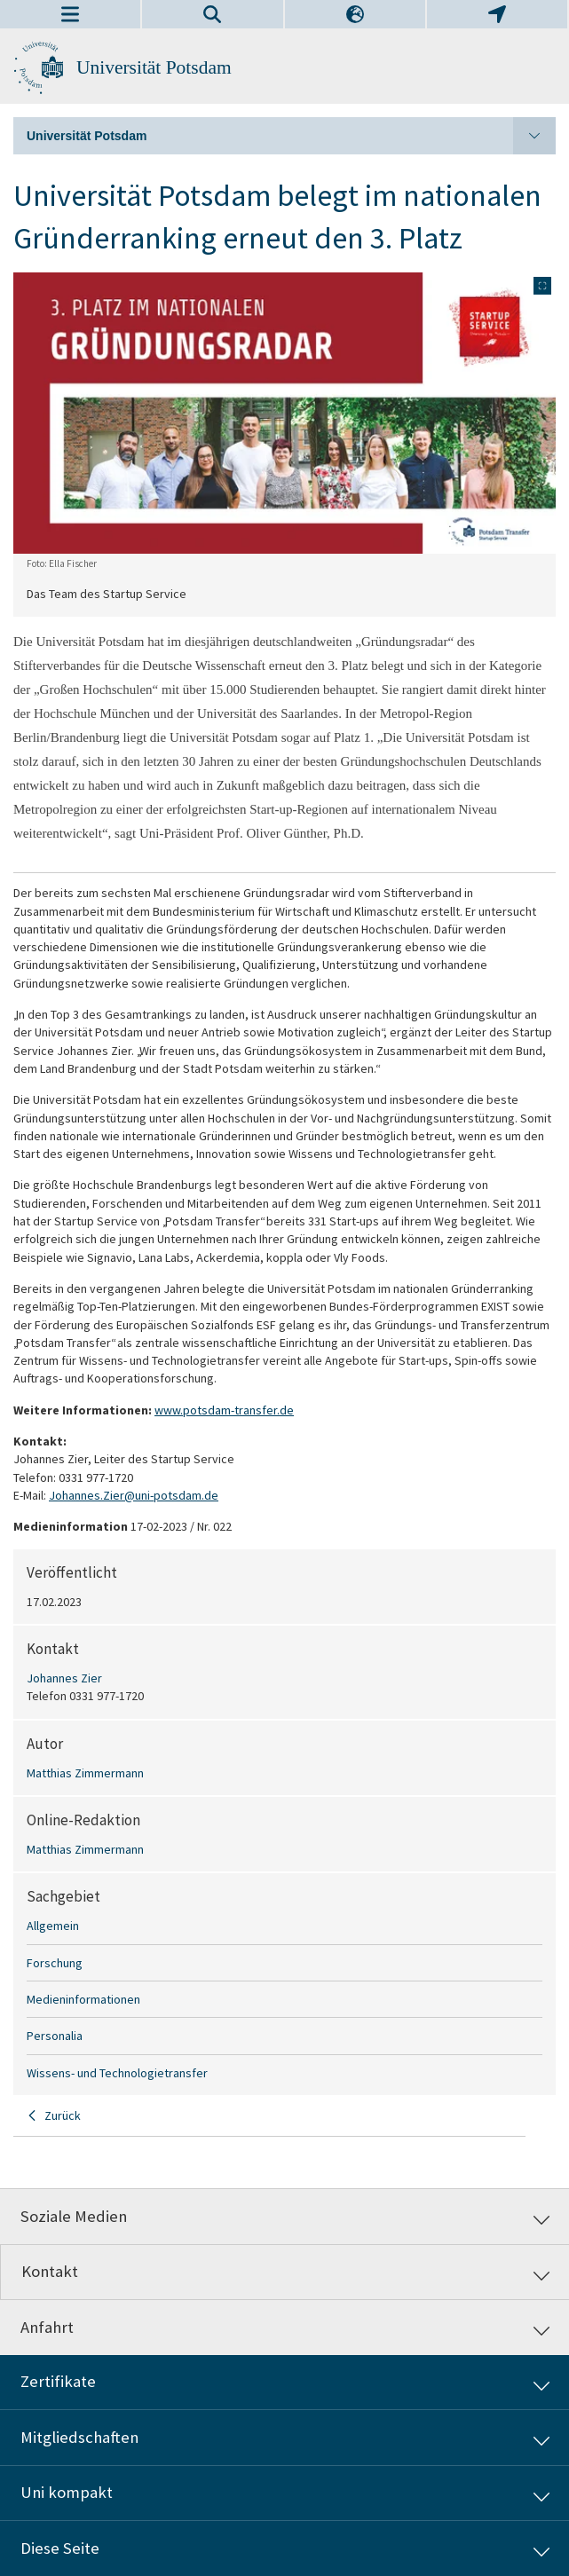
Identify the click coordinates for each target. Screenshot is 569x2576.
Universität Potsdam (154, 67)
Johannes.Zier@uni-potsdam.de (133, 1495)
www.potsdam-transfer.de (224, 1410)
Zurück (62, 2115)
